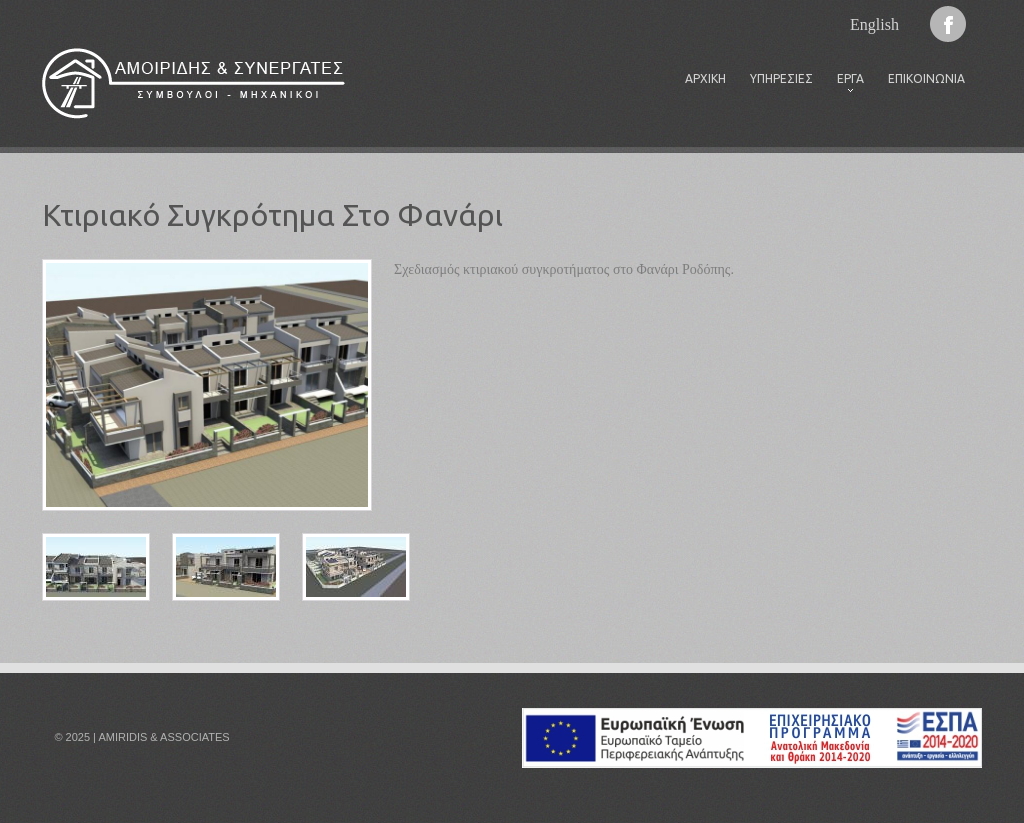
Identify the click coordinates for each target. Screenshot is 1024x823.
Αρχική (705, 78)
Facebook (948, 24)
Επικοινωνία (926, 78)
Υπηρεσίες (781, 78)
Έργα (845, 84)
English (874, 24)
